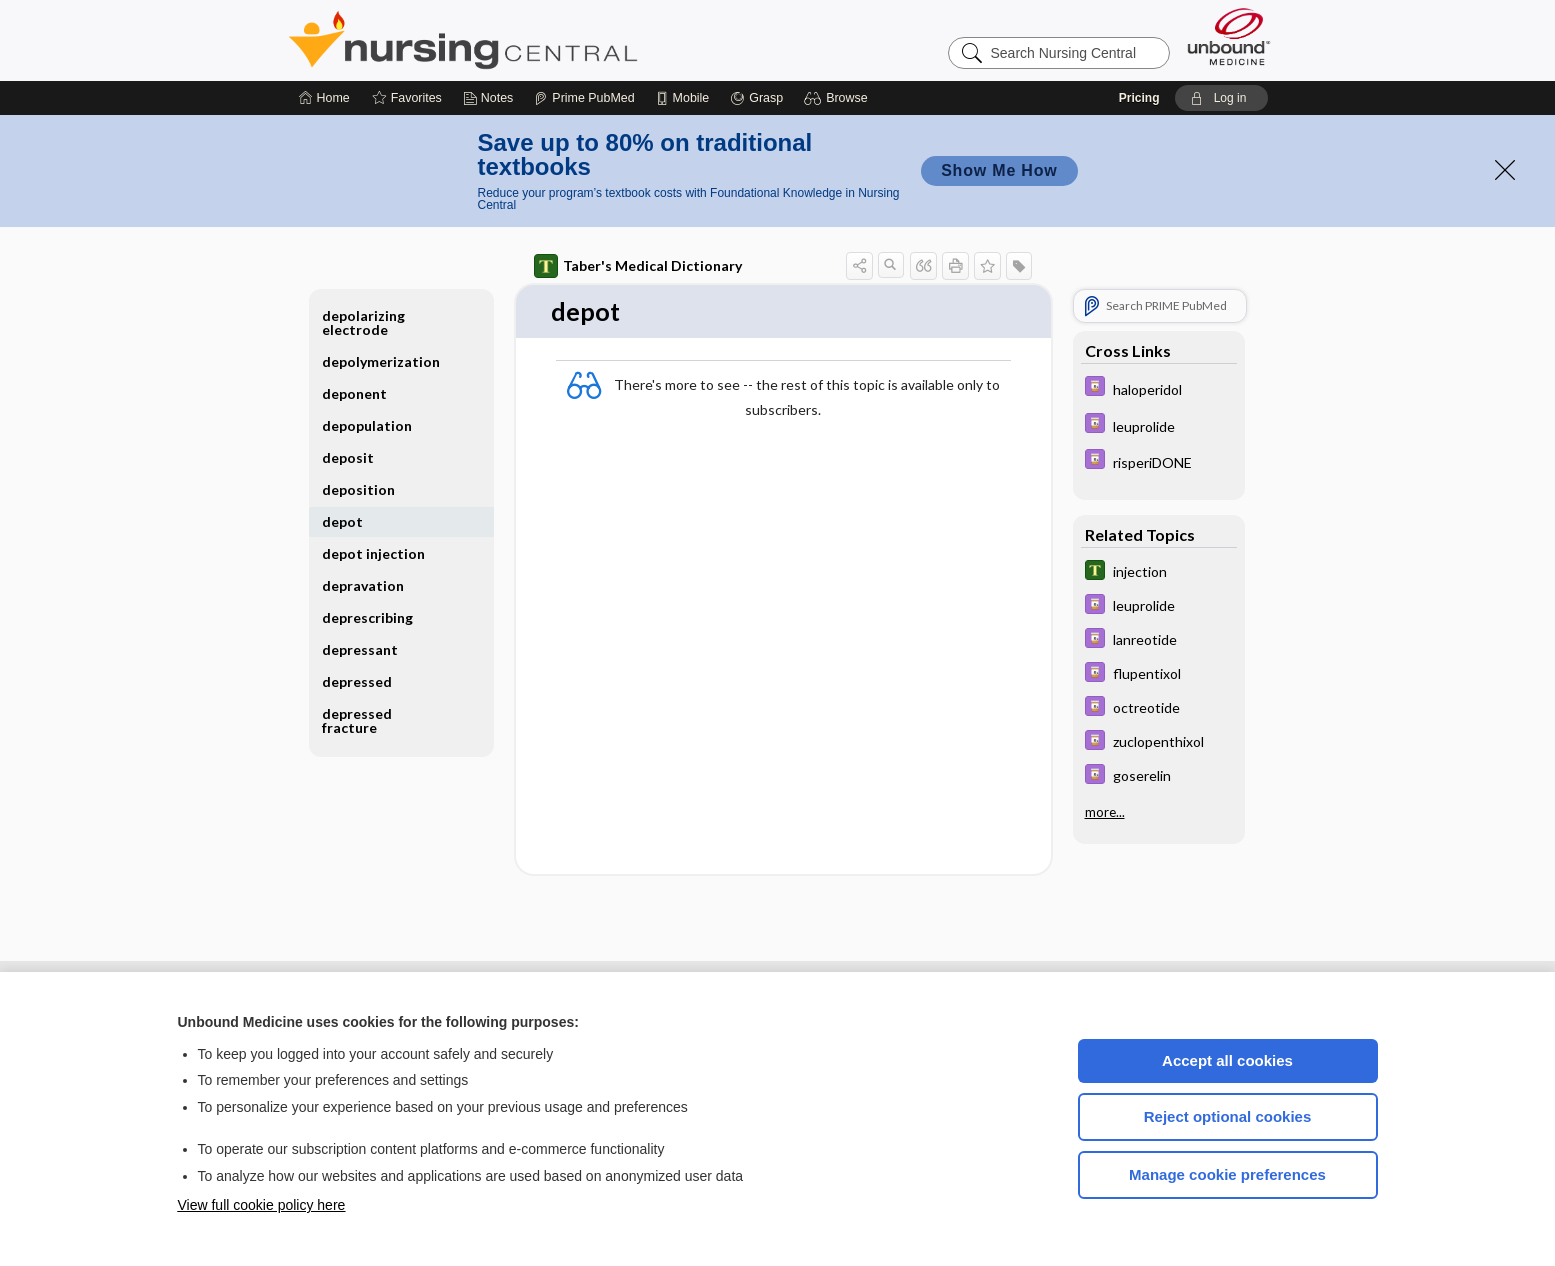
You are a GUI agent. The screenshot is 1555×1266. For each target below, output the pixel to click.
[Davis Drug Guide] (1159, 388)
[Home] (324, 98)
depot (342, 521)
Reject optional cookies (1228, 1116)
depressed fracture (357, 720)
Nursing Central (538, 40)
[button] (838, 98)
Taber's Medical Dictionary (638, 266)
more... (1105, 812)
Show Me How (999, 170)
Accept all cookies (1227, 1060)
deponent (354, 393)
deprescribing (367, 617)
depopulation (367, 425)
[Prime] (584, 98)
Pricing (1139, 98)
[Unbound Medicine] (1229, 36)
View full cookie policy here (262, 1205)
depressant (360, 649)
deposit (348, 457)
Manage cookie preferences (1227, 1174)
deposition (358, 489)
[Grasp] (756, 98)
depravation (363, 585)
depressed (357, 681)
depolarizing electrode (363, 322)
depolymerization (381, 361)
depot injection (373, 553)
